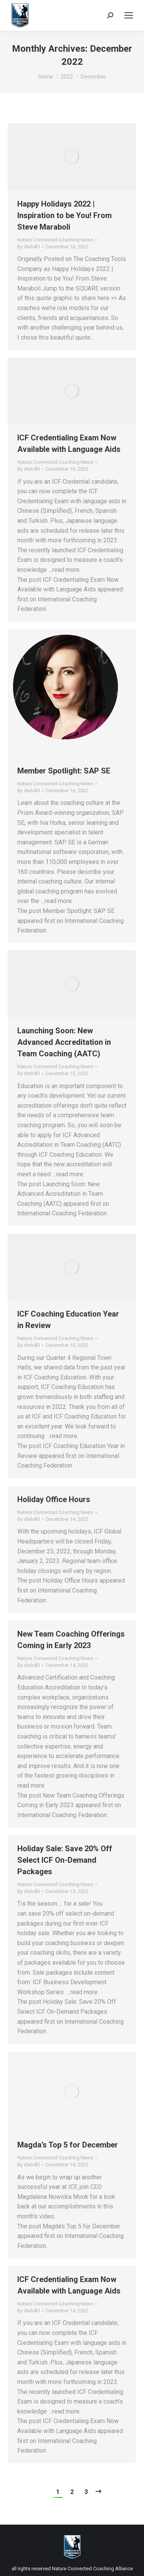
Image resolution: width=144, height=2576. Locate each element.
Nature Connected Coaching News (55, 240)
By (28, 247)
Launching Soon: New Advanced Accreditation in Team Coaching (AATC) (64, 1042)
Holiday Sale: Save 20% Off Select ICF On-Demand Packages (64, 1860)
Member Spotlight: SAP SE (63, 770)
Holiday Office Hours (53, 1499)
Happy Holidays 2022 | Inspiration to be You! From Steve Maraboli (64, 215)
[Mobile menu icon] (128, 15)
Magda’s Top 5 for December (67, 2144)
